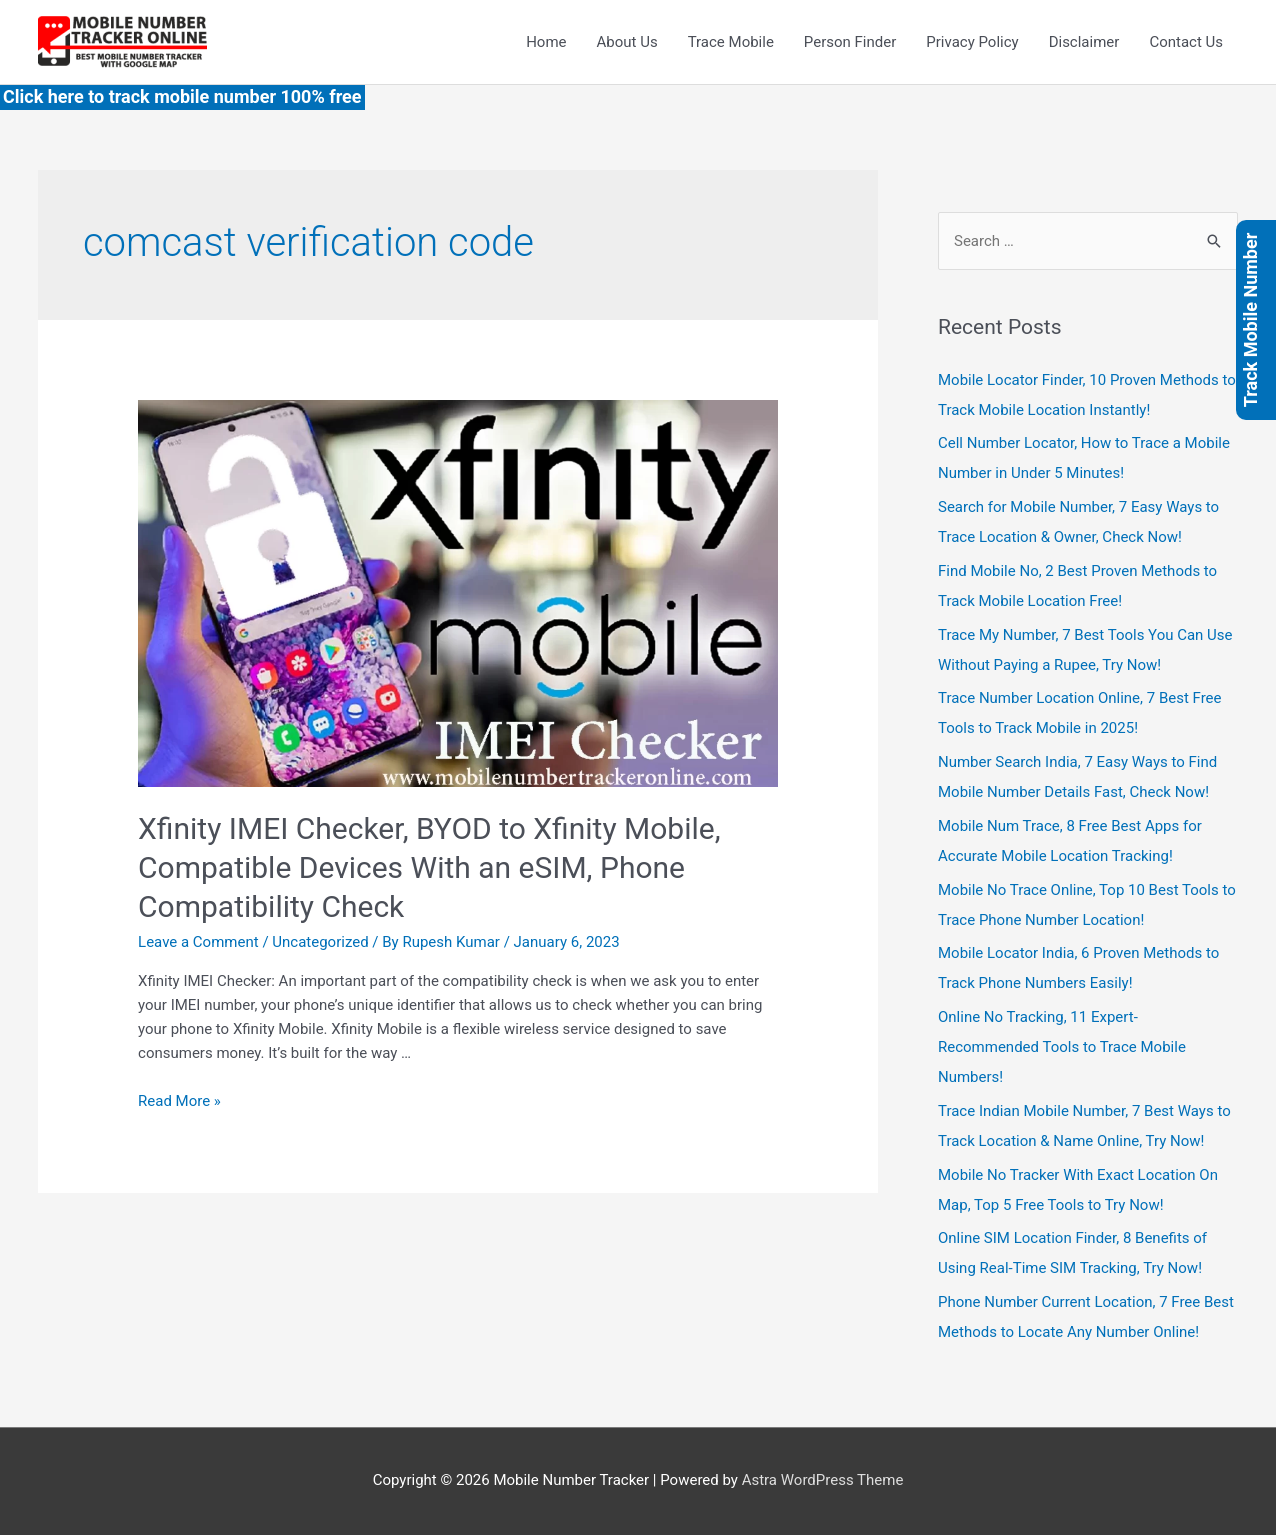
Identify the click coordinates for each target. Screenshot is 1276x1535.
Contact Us (1186, 42)
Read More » (179, 1101)
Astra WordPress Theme (823, 1480)
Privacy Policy (972, 42)
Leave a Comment (198, 942)
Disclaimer (1084, 42)
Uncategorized (320, 942)
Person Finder (850, 42)
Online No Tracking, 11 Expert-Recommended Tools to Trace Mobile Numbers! (1062, 1047)
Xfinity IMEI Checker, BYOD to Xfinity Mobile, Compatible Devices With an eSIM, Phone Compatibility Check (429, 867)
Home (546, 42)
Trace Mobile (731, 42)
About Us (627, 42)
